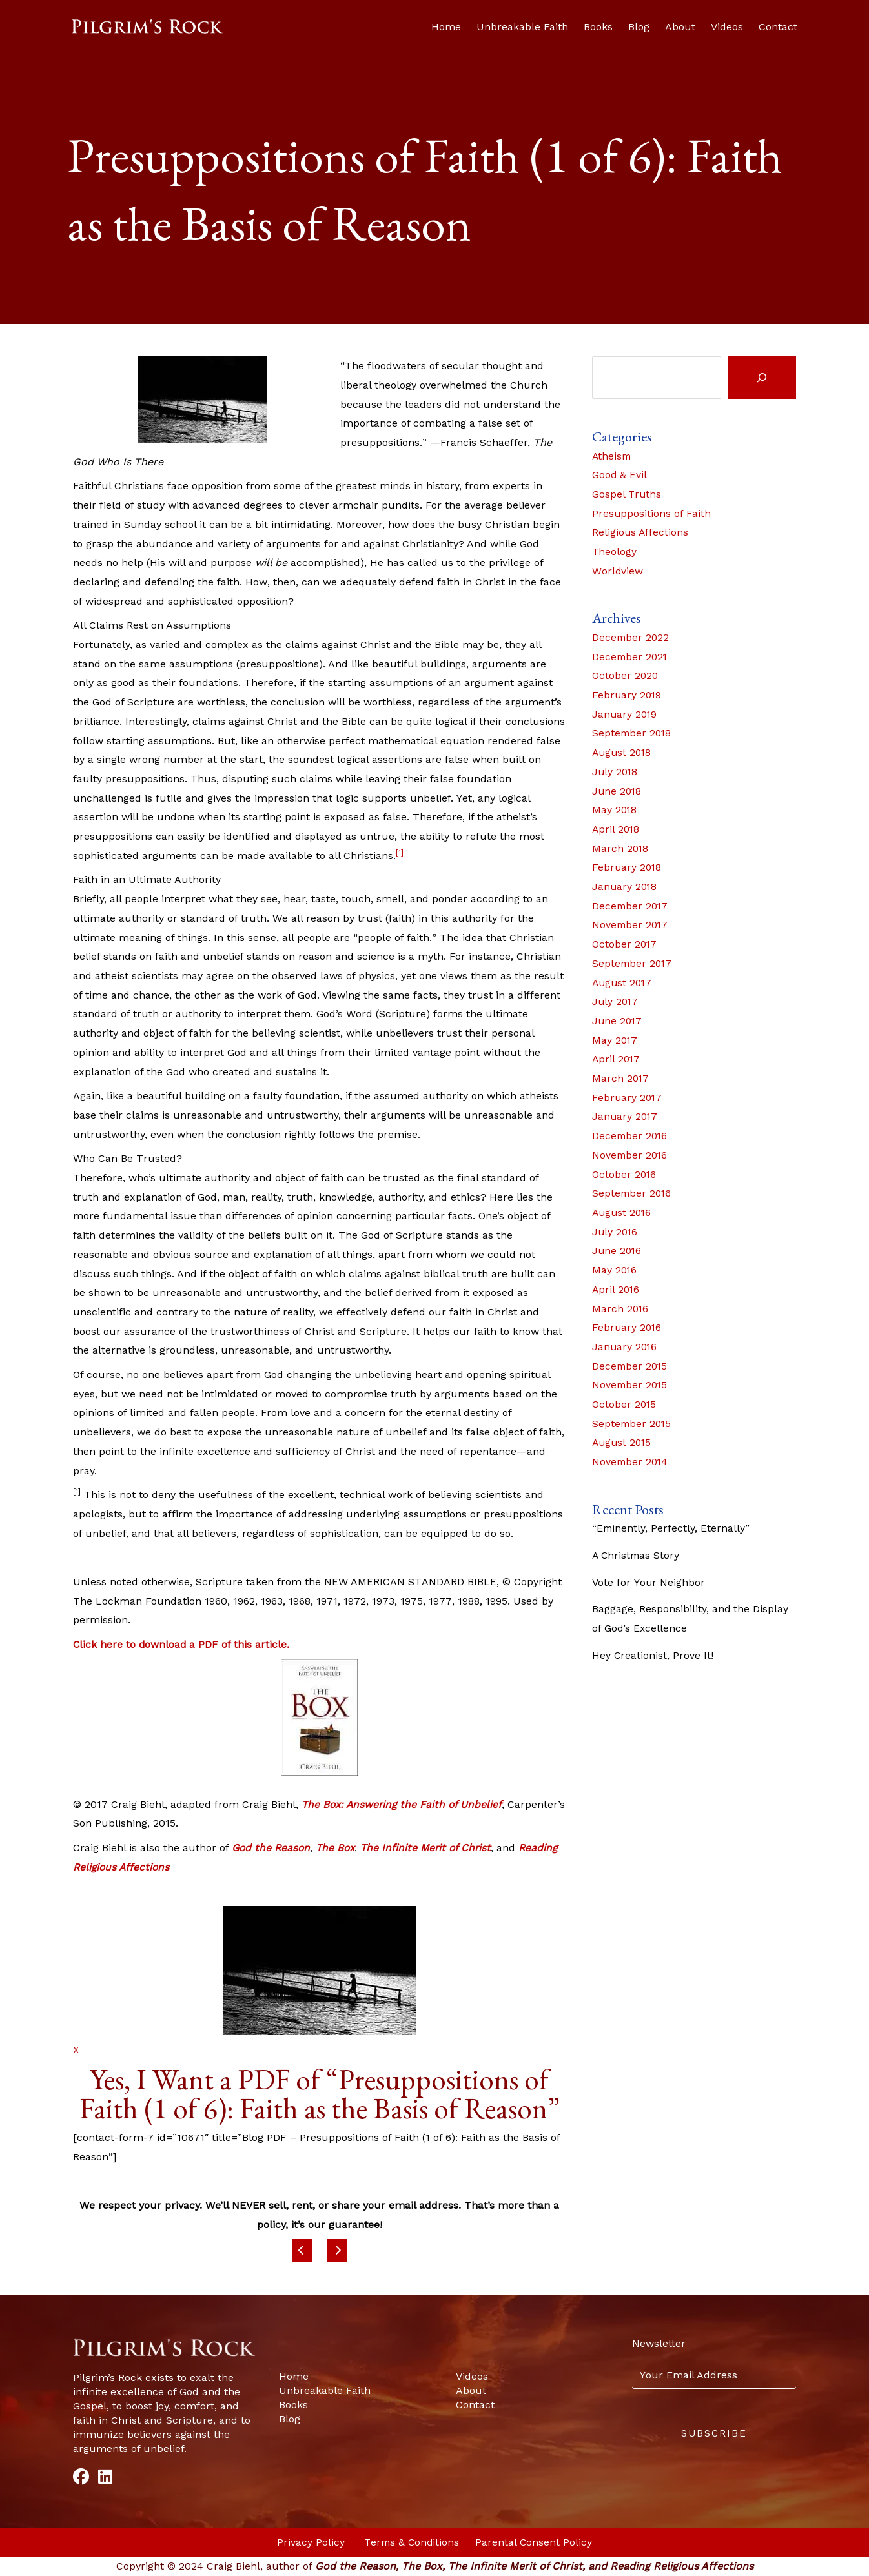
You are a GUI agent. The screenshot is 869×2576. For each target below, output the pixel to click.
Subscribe (714, 2433)
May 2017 (615, 1040)
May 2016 (615, 1270)
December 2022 (631, 637)
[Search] (762, 377)
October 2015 (624, 1404)
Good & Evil (620, 475)
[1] (400, 852)
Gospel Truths (627, 494)
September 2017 (633, 963)
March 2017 (621, 1078)
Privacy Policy (310, 2542)
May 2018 (615, 810)
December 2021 (631, 657)
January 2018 (625, 886)
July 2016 (615, 1232)
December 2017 (631, 906)
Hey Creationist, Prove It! (653, 1655)
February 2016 (627, 1327)
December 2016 (631, 1136)
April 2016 (616, 1289)
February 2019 (627, 695)
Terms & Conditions (413, 2542)
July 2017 (616, 1001)
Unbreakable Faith (522, 27)
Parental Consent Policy (535, 2542)
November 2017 (631, 924)
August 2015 (623, 1442)
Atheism (612, 456)
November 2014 (631, 1461)
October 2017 (625, 944)
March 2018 (620, 848)
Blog (638, 27)
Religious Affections (641, 532)
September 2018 (632, 733)
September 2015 (632, 1423)
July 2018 (615, 772)
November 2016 (631, 1155)
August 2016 (623, 1212)
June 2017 (618, 1021)
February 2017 (628, 1097)
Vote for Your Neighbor (649, 1582)
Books (598, 27)
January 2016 (625, 1347)
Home (446, 27)
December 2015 (631, 1366)
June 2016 (617, 1250)
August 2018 (623, 752)
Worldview (618, 571)
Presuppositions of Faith (651, 513)
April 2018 (616, 829)
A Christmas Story (637, 1555)
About (680, 27)
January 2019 (625, 714)
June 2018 (617, 791)
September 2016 (632, 1193)
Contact (778, 27)
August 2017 (623, 983)
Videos (727, 27)
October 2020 (625, 675)
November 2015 (631, 1385)
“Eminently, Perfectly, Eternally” (671, 1528)
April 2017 (617, 1059)
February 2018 (627, 867)
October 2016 (624, 1174)
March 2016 (620, 1309)
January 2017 (625, 1116)
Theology (614, 551)
